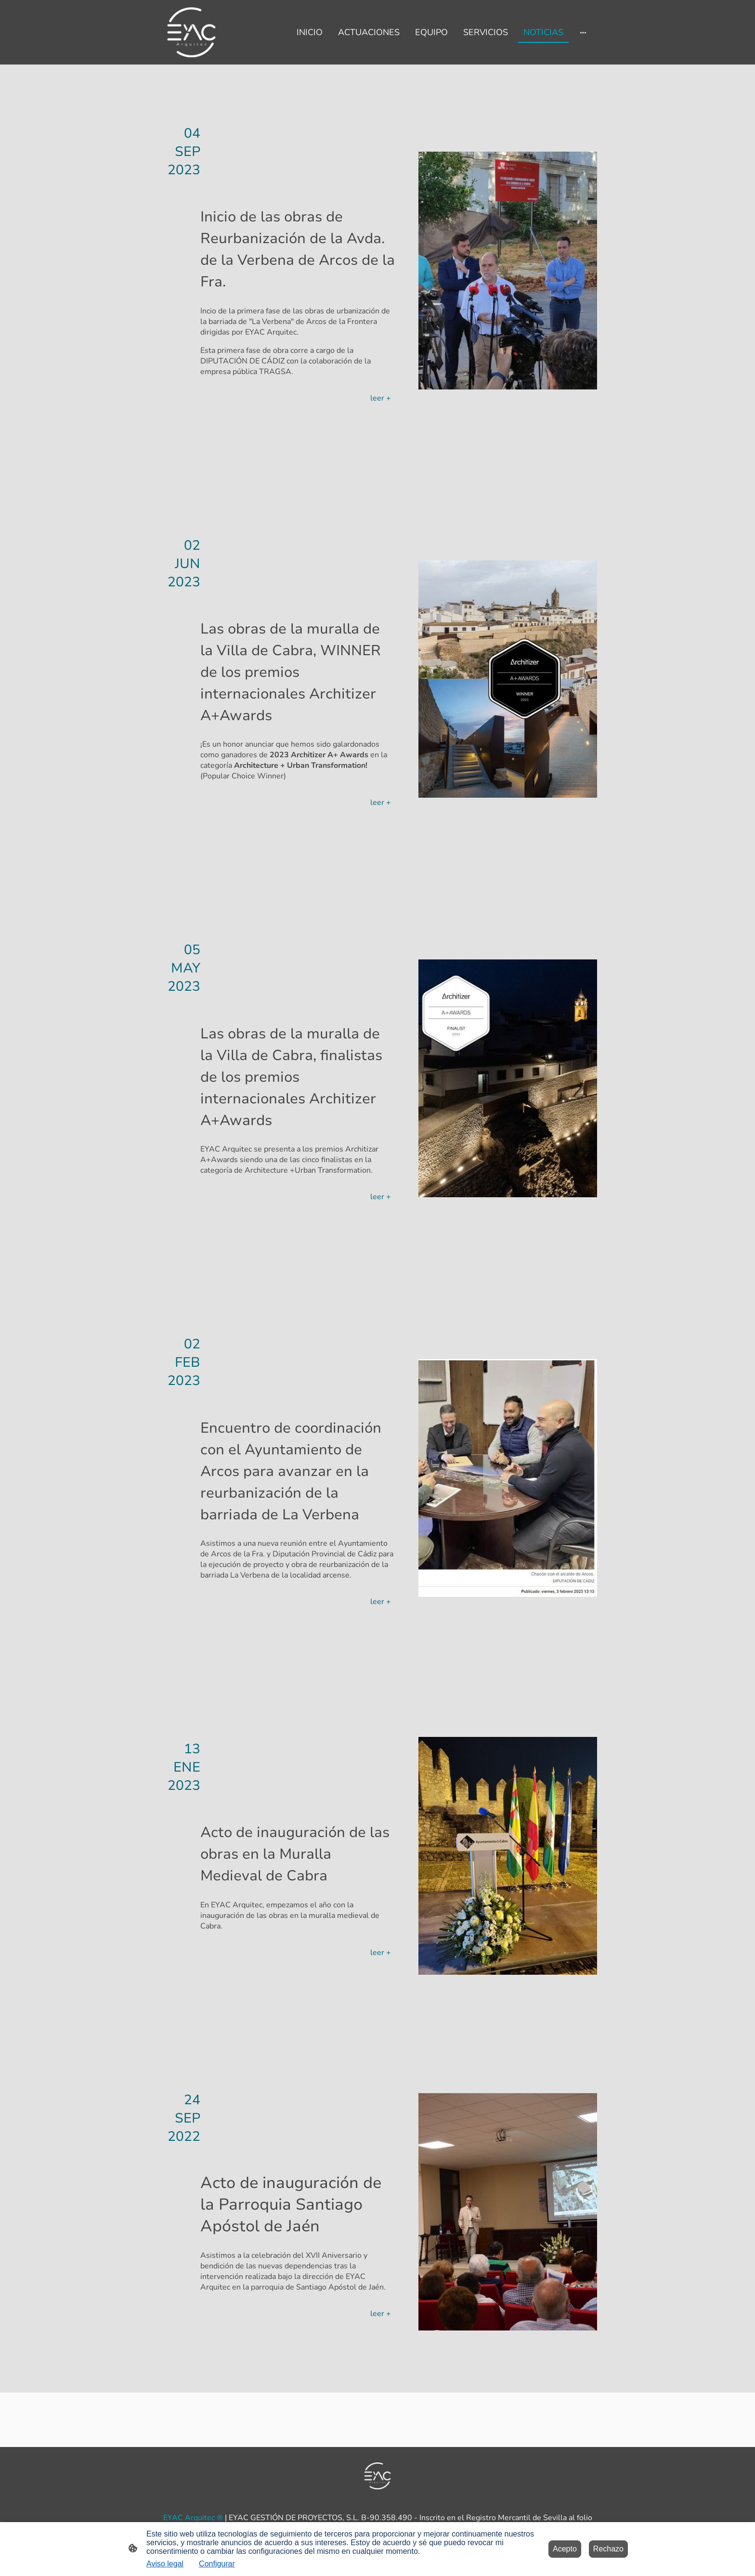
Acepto (565, 2549)
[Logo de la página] (191, 32)
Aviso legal (164, 2564)
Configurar (217, 2564)
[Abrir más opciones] (583, 32)
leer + (380, 398)
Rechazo (608, 2549)
